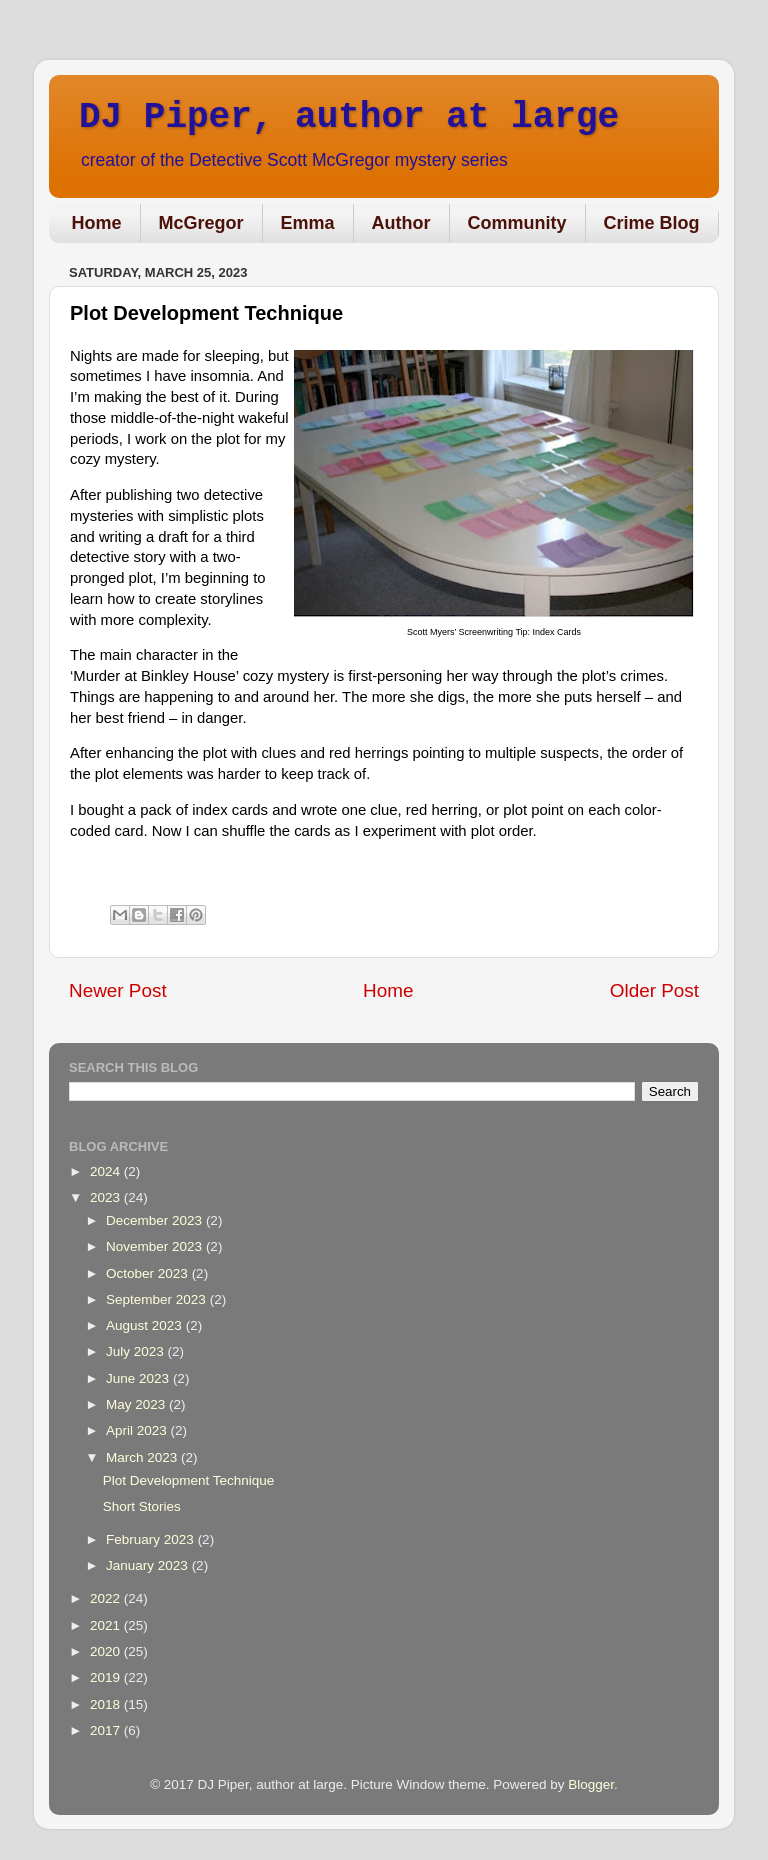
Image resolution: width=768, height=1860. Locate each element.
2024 (107, 1171)
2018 (107, 1704)
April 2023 (138, 1430)
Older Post (654, 990)
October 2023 (149, 1273)
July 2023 (137, 1351)
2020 (107, 1651)
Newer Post (118, 990)
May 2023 (137, 1404)
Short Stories (142, 1506)
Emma (308, 223)
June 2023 (139, 1378)
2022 (107, 1598)
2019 (107, 1677)
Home (97, 223)
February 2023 (152, 1539)
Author (401, 223)
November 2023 (156, 1246)
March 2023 (143, 1457)
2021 (107, 1625)
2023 (107, 1197)
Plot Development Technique (189, 1480)
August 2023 (146, 1325)
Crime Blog (652, 223)
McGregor (201, 223)
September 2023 (158, 1299)
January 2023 (149, 1565)
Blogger (591, 1784)
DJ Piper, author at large (349, 117)
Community (517, 223)
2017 (107, 1730)
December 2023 (156, 1220)
